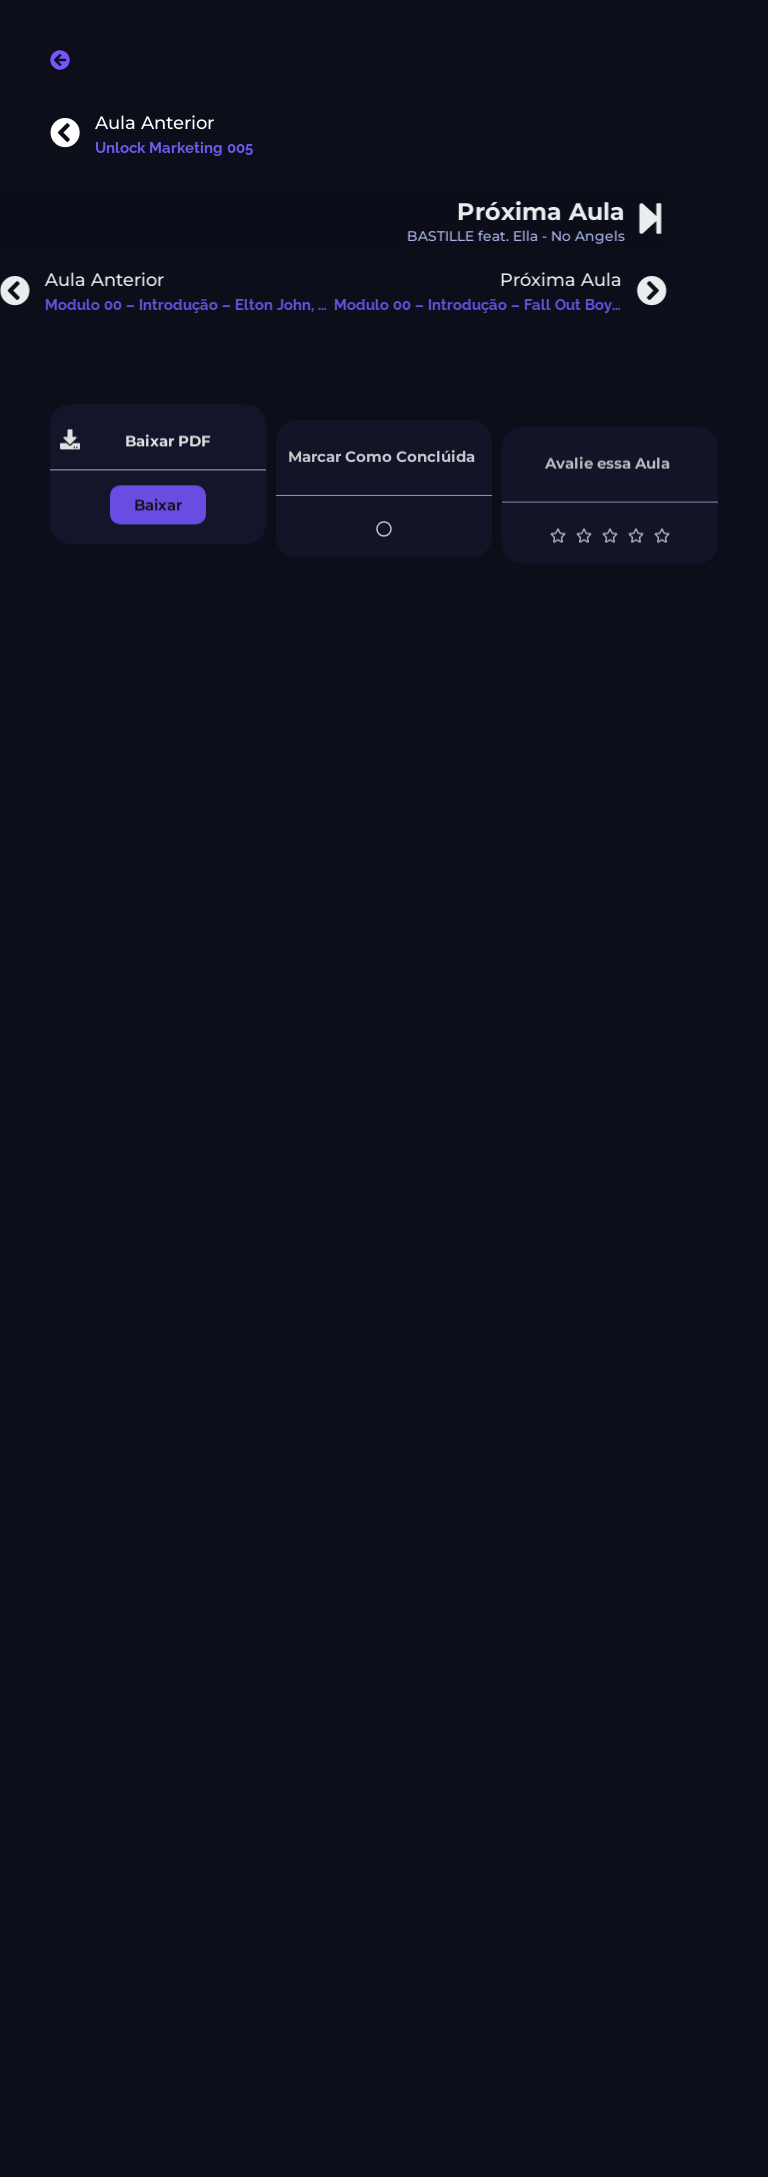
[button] (158, 522)
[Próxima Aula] (589, 218)
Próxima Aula (480, 211)
